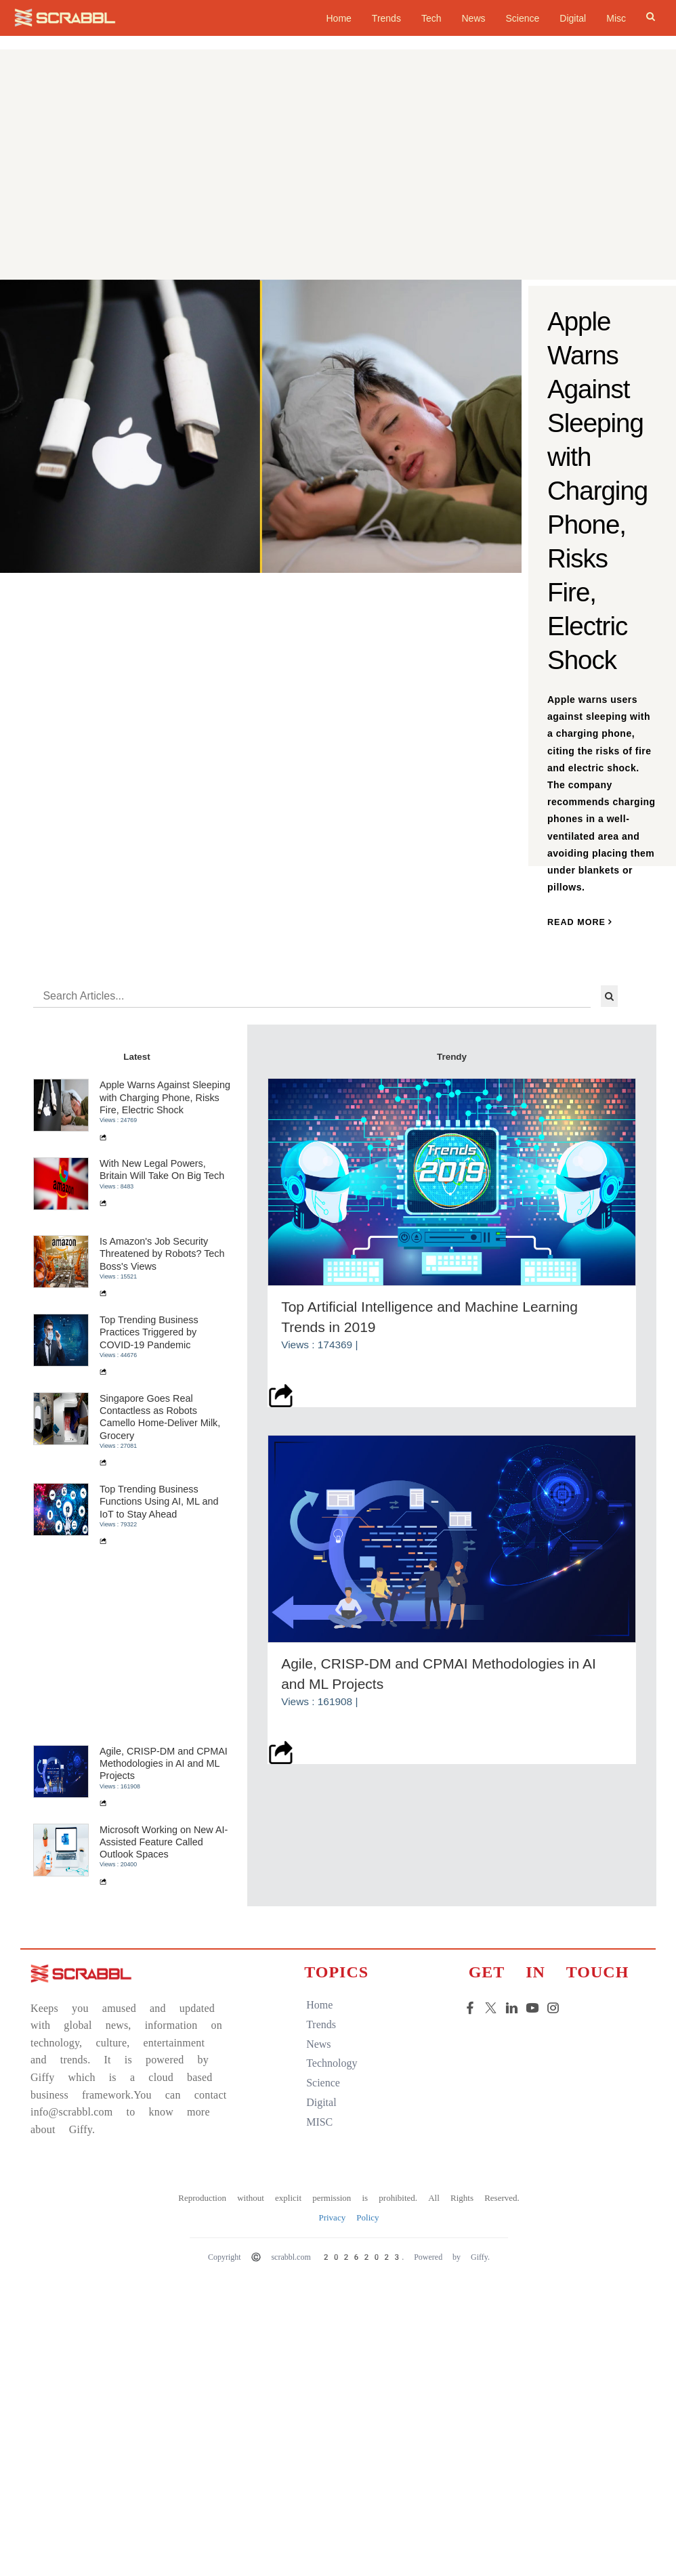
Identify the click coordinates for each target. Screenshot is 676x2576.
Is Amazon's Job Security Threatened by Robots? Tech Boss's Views (165, 1256)
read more (579, 924)
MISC (315, 2124)
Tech (431, 18)
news (314, 2046)
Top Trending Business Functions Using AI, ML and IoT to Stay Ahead (161, 1504)
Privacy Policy (346, 2219)
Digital (572, 18)
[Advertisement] (338, 178)
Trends (386, 18)
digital (317, 2104)
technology (327, 2065)
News (473, 18)
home (338, 18)
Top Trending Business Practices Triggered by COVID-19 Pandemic (151, 1334)
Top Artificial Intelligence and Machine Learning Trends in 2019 (432, 1316)
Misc (616, 18)
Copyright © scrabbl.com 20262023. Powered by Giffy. (346, 2259)
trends (317, 2026)
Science (523, 18)
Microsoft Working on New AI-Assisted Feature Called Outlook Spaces (166, 1844)
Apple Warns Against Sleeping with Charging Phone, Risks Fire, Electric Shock (167, 1099)
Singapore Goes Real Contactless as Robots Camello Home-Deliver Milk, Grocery (162, 1419)
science (319, 2084)
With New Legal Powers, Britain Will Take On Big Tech (164, 1171)
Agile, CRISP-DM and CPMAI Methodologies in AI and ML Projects (166, 1766)
